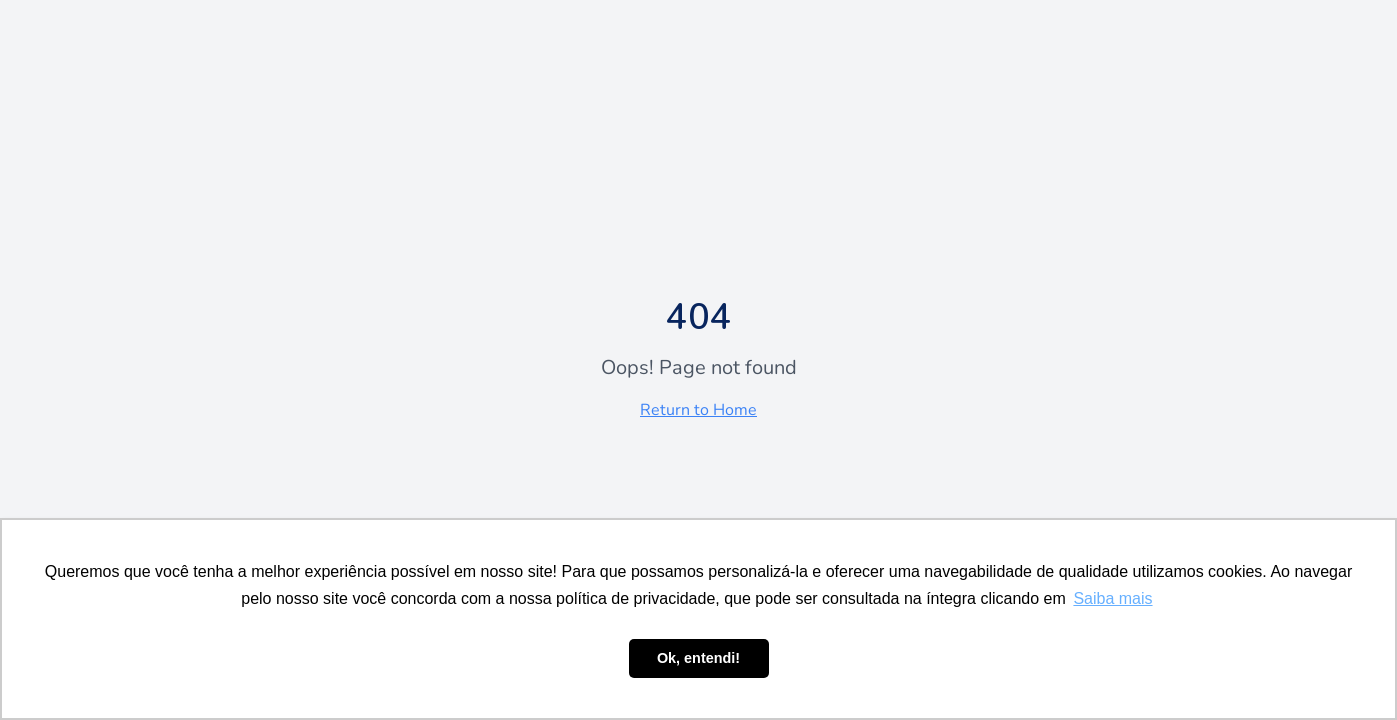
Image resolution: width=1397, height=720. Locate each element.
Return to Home (698, 410)
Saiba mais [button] (1112, 598)
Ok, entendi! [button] (698, 658)
